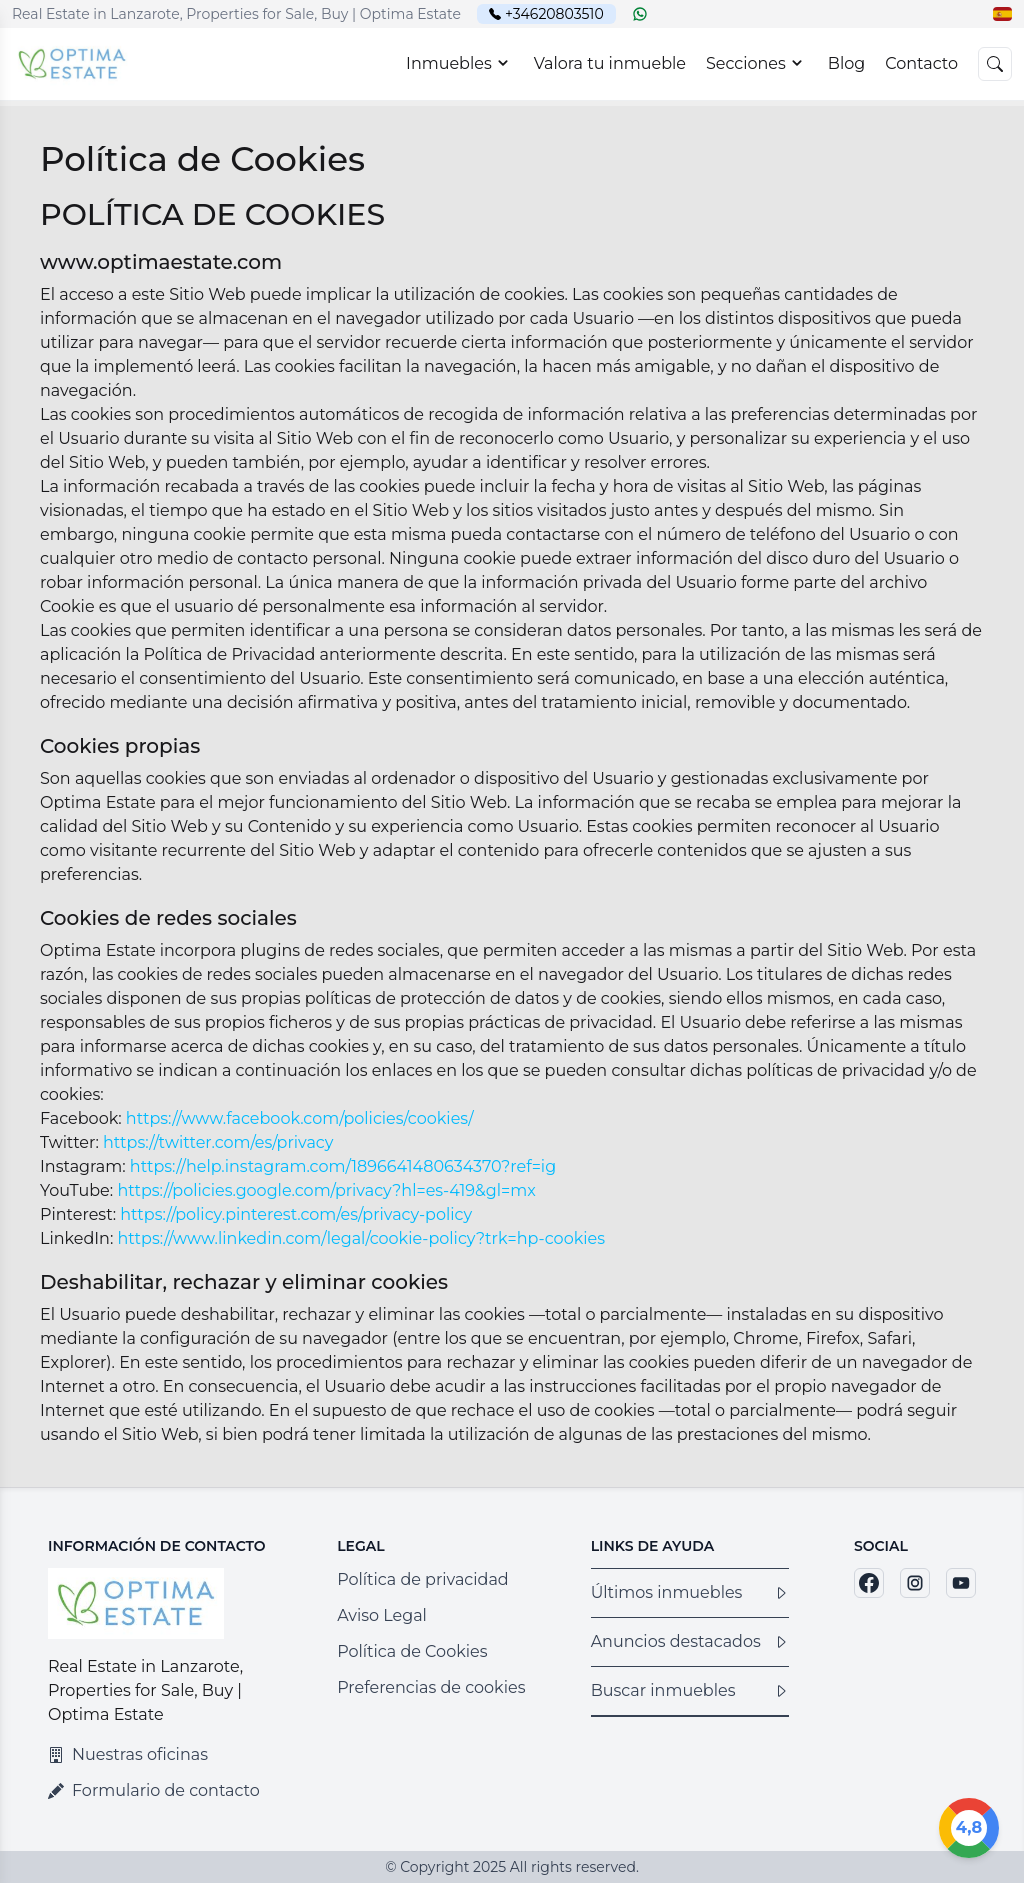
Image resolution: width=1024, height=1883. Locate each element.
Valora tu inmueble (610, 63)
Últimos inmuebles (690, 1592)
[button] (1002, 14)
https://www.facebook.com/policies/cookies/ (300, 1118)
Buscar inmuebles (690, 1690)
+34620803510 (554, 14)
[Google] (969, 1828)
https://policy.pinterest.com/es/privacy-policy (296, 1214)
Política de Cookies (412, 1651)
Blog (846, 63)
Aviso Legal (382, 1615)
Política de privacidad (423, 1579)
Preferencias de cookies (431, 1687)
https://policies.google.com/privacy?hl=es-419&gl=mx (326, 1190)
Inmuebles (460, 63)
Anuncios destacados (690, 1641)
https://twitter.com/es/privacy (218, 1142)
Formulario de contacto (154, 1790)
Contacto (921, 63)
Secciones (757, 63)
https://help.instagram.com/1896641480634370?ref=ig (343, 1166)
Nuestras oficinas (128, 1754)
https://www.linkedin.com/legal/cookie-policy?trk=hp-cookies (362, 1238)
